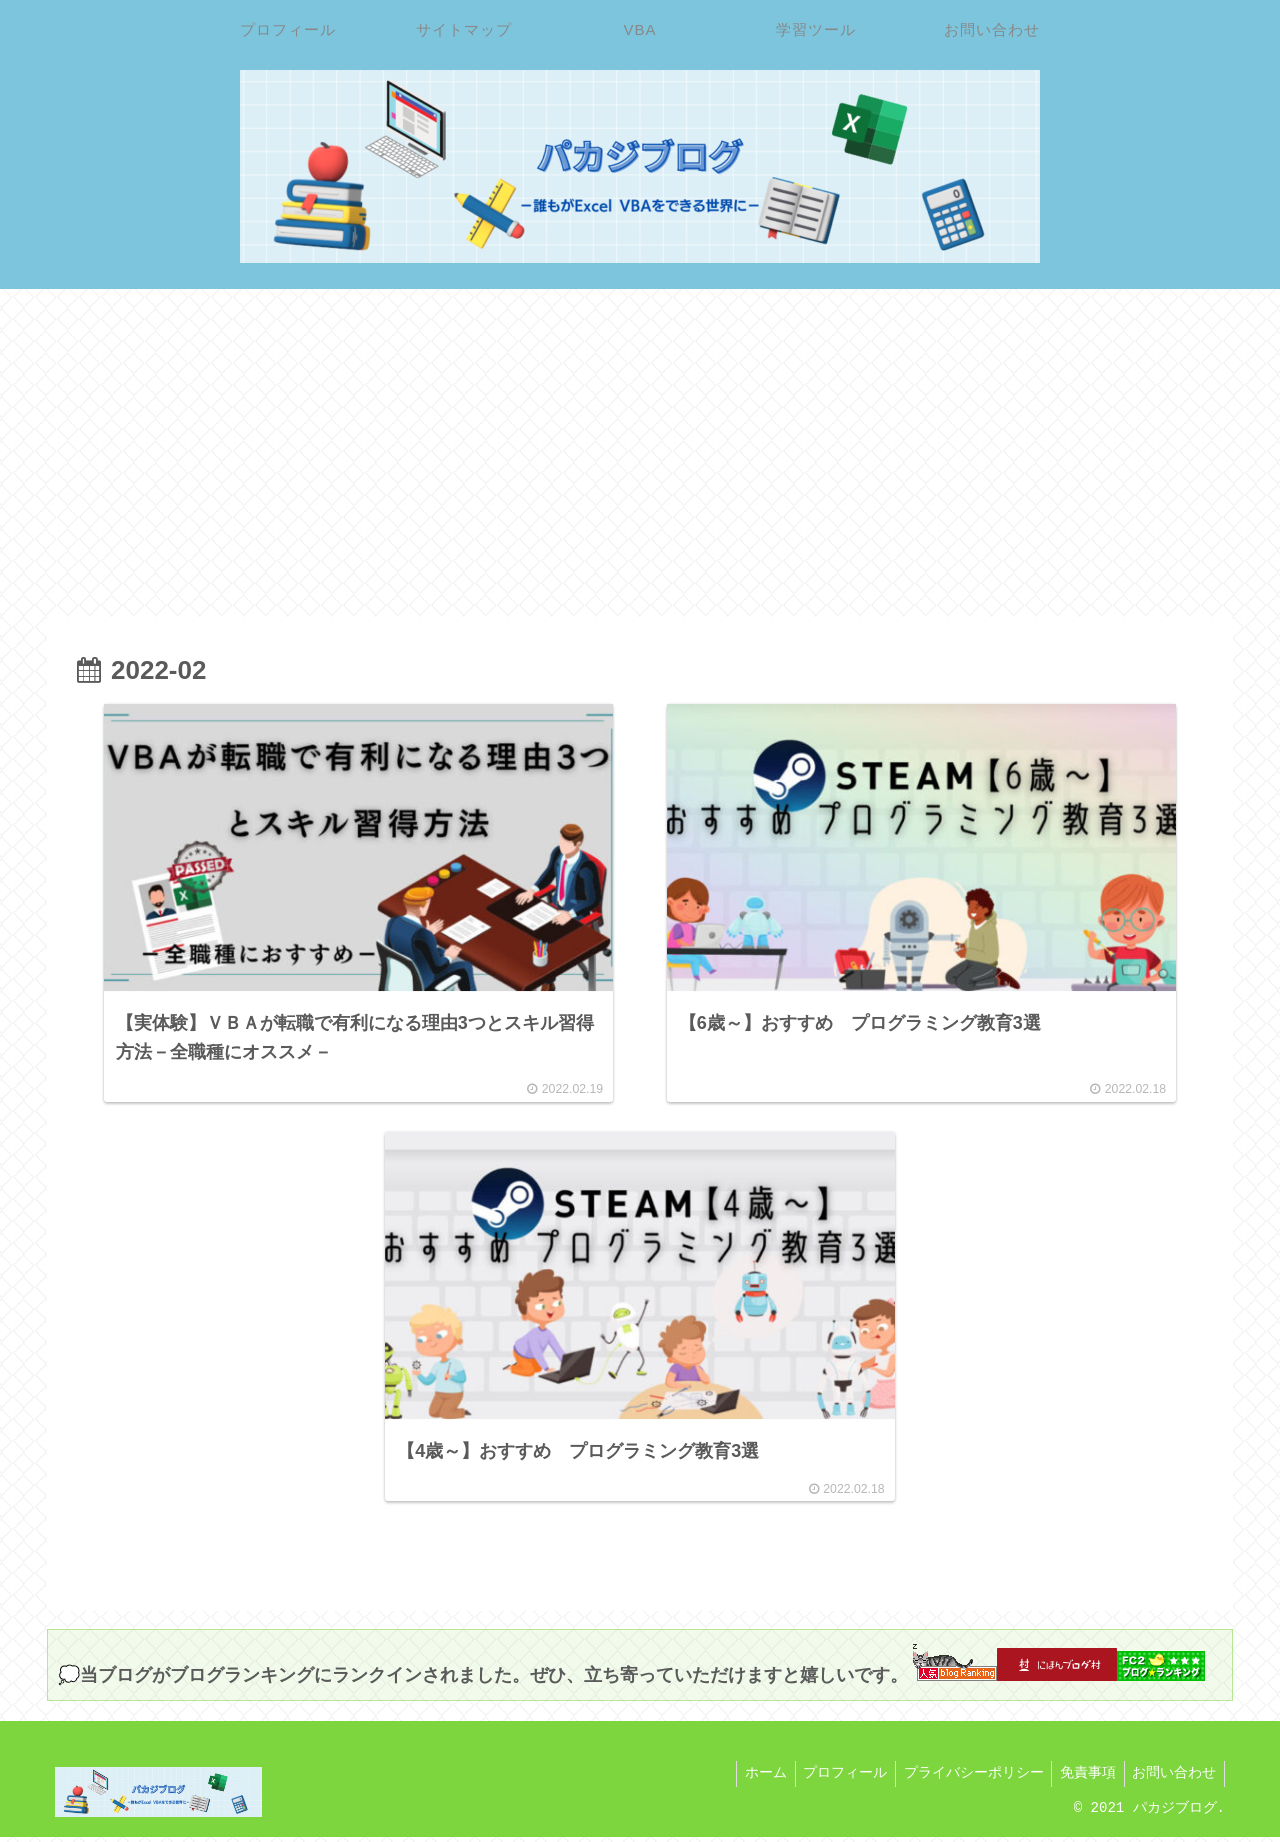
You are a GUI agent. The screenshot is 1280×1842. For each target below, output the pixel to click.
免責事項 (1081, 1779)
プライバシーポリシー (962, 1779)
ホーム (745, 1779)
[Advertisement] (640, 453)
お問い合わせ (1172, 1779)
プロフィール (829, 1779)
